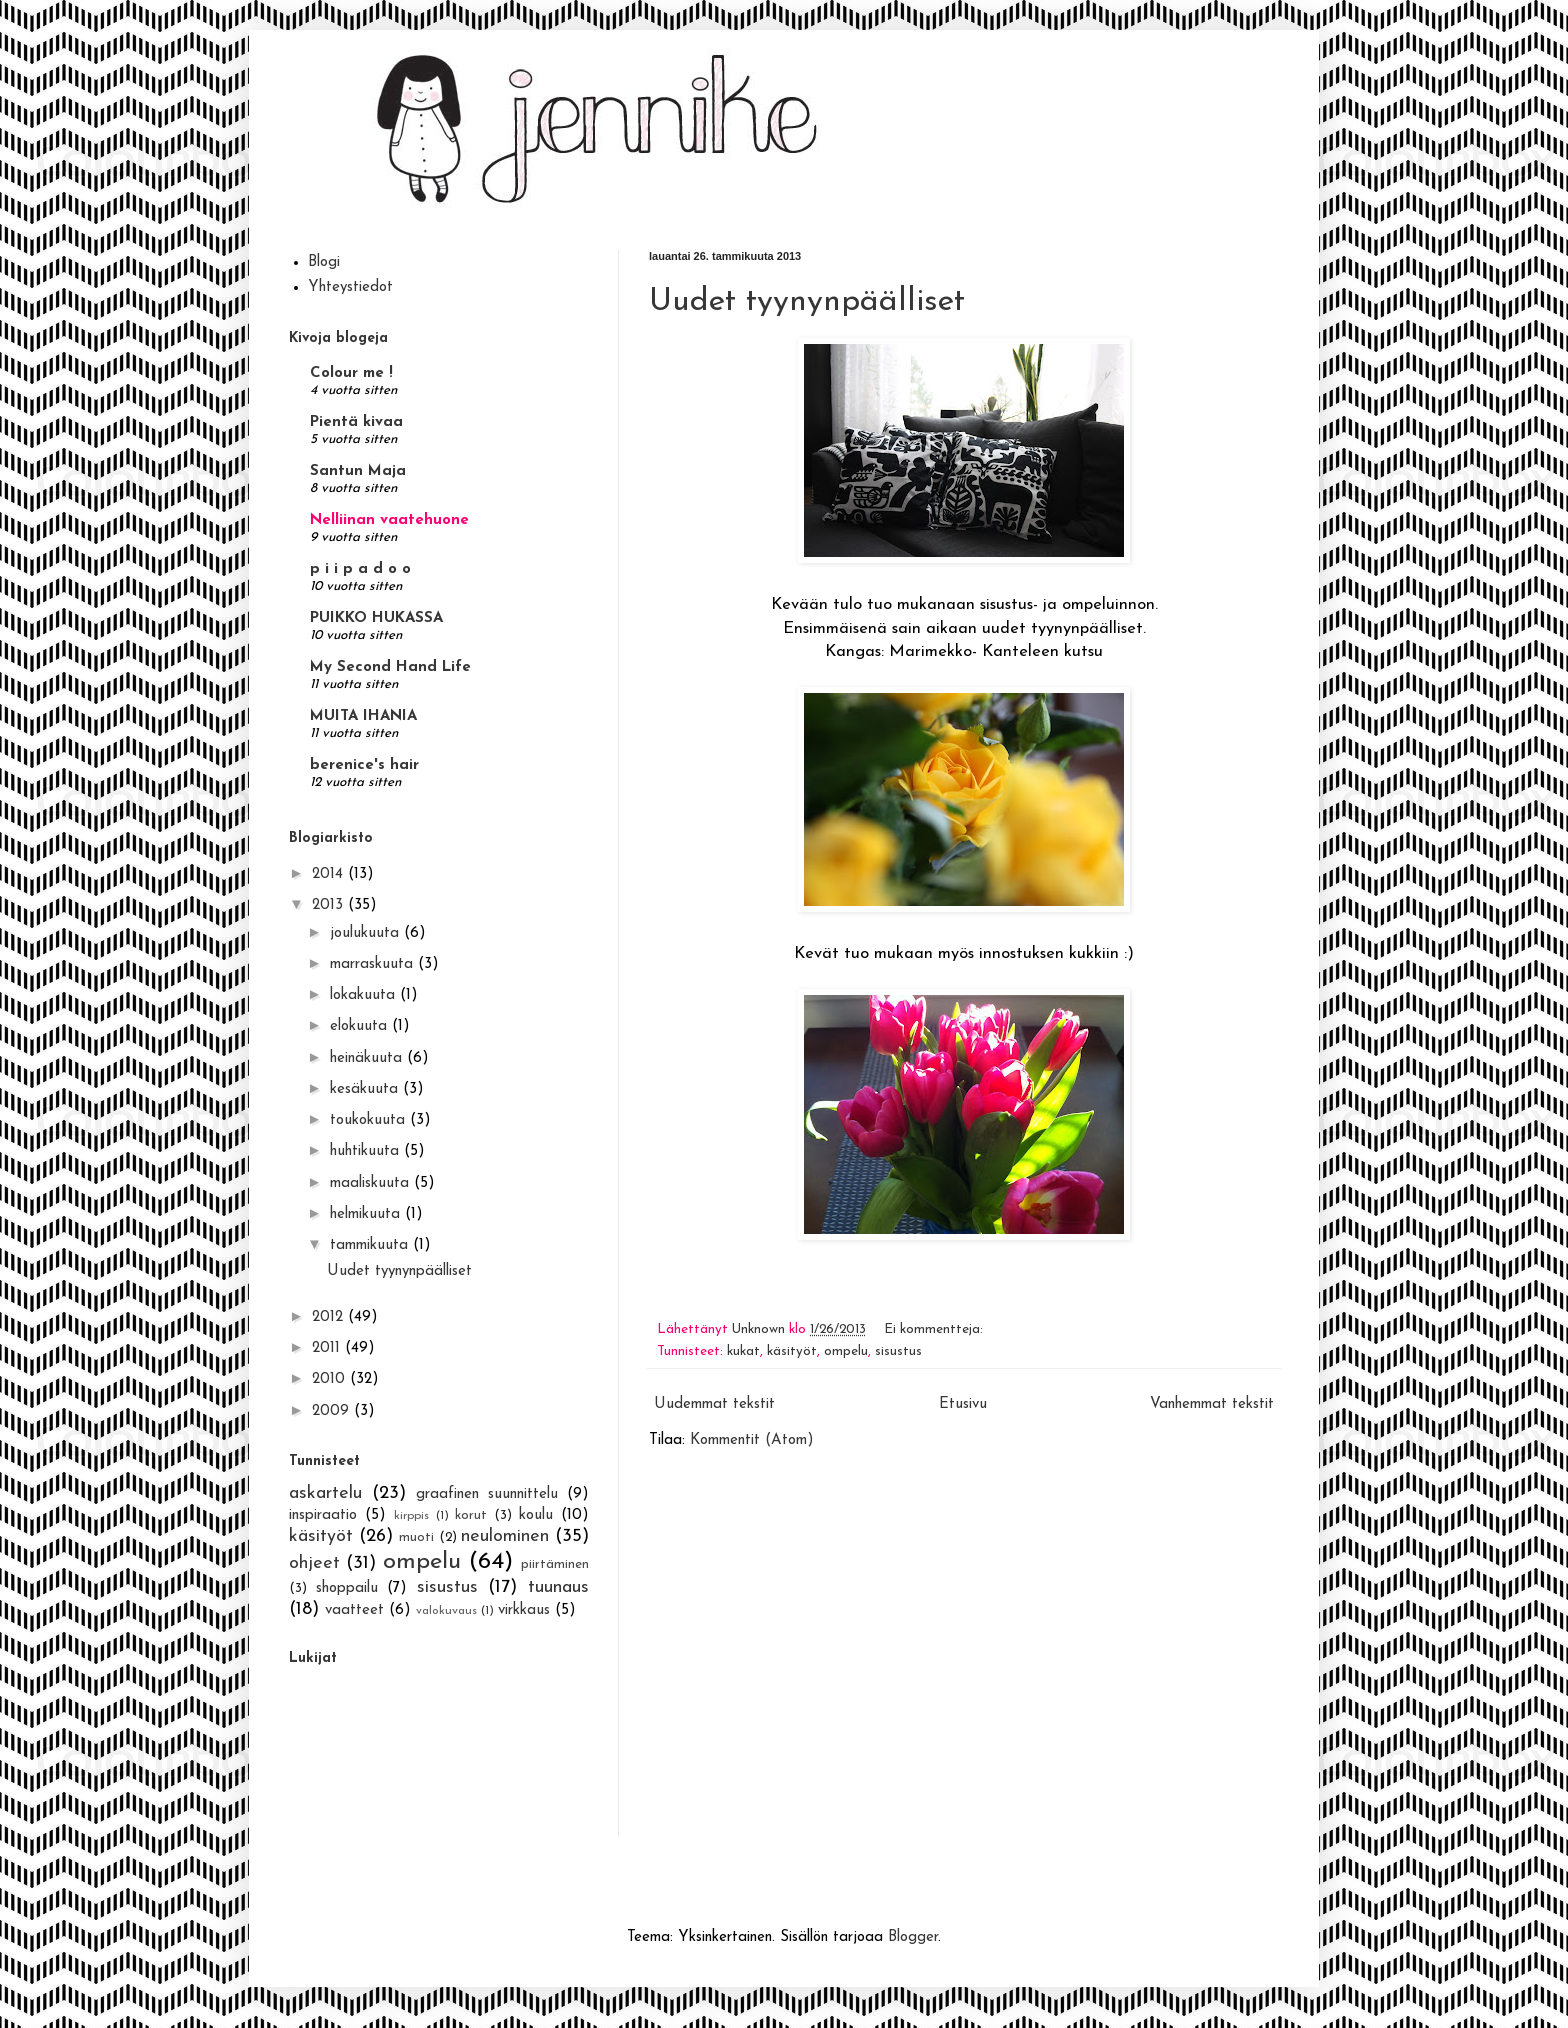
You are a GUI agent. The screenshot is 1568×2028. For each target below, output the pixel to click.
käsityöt (792, 1351)
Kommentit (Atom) (752, 1440)
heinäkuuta (368, 1058)
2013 (330, 905)
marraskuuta (374, 964)
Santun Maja (358, 471)
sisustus (898, 1351)
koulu (536, 1515)
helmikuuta (367, 1214)
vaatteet (354, 1610)
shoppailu (347, 1588)
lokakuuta (365, 995)
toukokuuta (370, 1120)
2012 (330, 1317)
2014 (330, 874)
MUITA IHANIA (363, 716)
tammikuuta (371, 1245)
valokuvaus (446, 1611)
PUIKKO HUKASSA (376, 618)
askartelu (325, 1493)
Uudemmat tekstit (714, 1404)
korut (471, 1515)
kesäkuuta (366, 1089)
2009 (333, 1411)
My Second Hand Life (390, 667)
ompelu (846, 1351)
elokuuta (361, 1026)
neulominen (505, 1536)
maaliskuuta (372, 1183)
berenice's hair (364, 765)
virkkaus (524, 1610)
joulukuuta (367, 933)
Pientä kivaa (356, 422)
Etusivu (963, 1404)
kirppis (411, 1516)
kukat (743, 1351)
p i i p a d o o (360, 569)
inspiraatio (323, 1515)
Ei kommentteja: (935, 1329)
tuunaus (558, 1587)
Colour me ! (351, 373)
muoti (416, 1537)
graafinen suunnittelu (487, 1494)
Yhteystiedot (350, 287)
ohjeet (314, 1563)
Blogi (324, 262)
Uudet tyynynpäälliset (807, 302)
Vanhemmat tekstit (1212, 1404)
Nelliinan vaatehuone (389, 520)
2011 (328, 1348)
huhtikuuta (367, 1151)
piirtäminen (555, 1564)
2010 (331, 1379)
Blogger (913, 1937)
